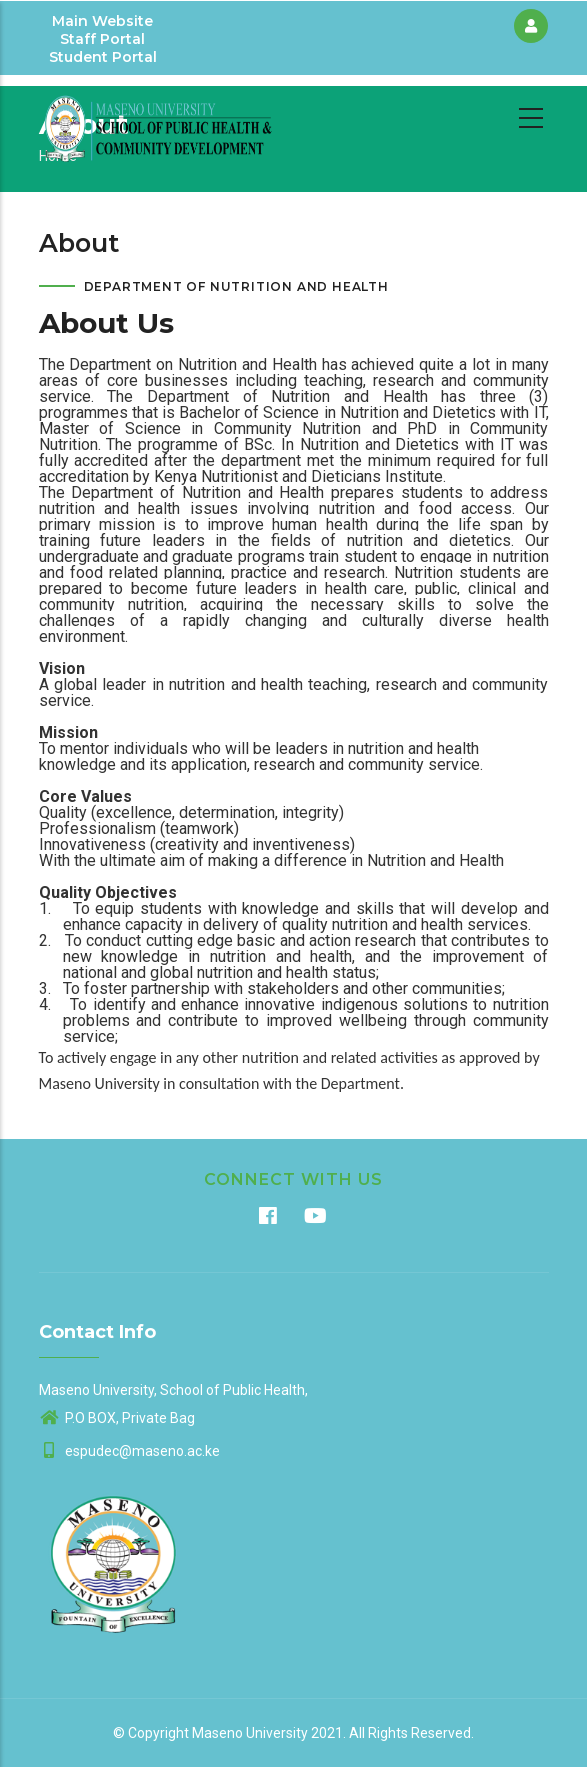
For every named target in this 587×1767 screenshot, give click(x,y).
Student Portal (103, 57)
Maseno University (250, 1733)
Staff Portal (102, 39)
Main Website (102, 21)
